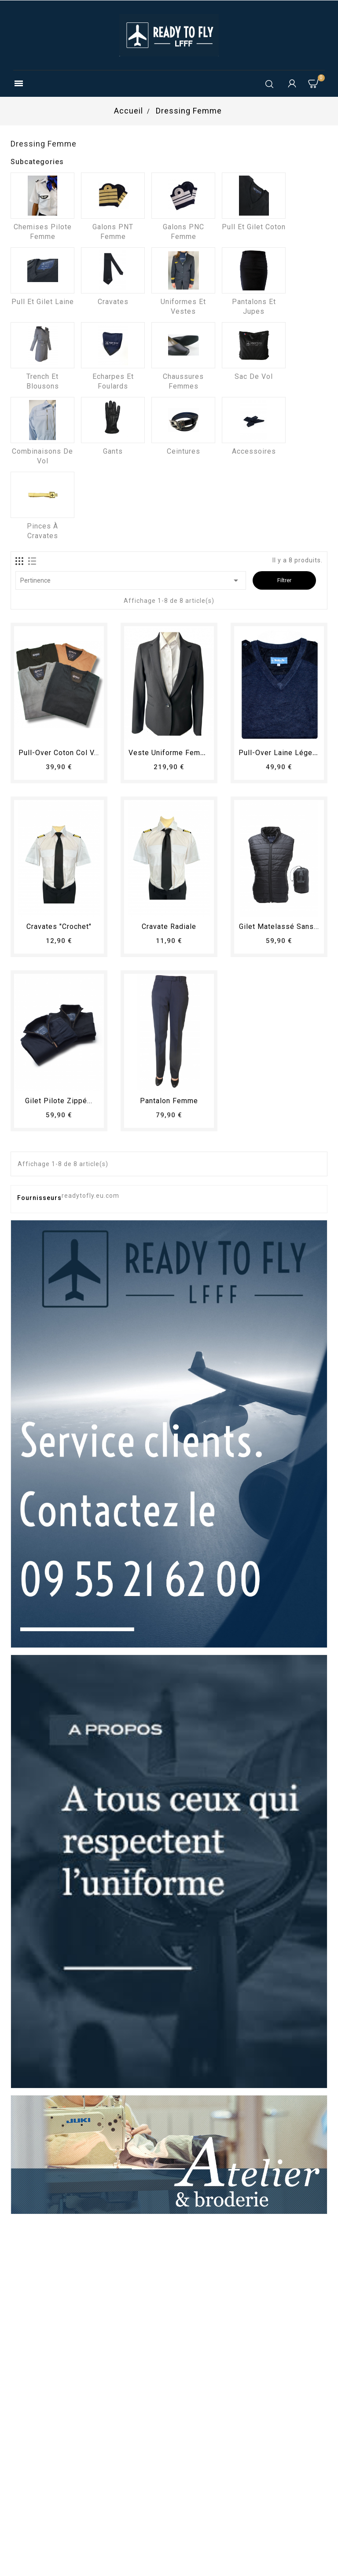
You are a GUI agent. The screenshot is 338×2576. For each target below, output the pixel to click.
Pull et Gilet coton (254, 227)
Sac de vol (254, 376)
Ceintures (183, 451)
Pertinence (130, 580)
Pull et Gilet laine (42, 301)
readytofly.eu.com (90, 1195)
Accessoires (254, 451)
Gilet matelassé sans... (279, 926)
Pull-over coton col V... (58, 753)
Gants (113, 451)
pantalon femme (169, 1101)
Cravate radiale (169, 926)
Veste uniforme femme (170, 753)
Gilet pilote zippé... (58, 1101)
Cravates (113, 301)
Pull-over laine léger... (279, 753)
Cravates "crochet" (59, 926)
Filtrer (284, 580)
